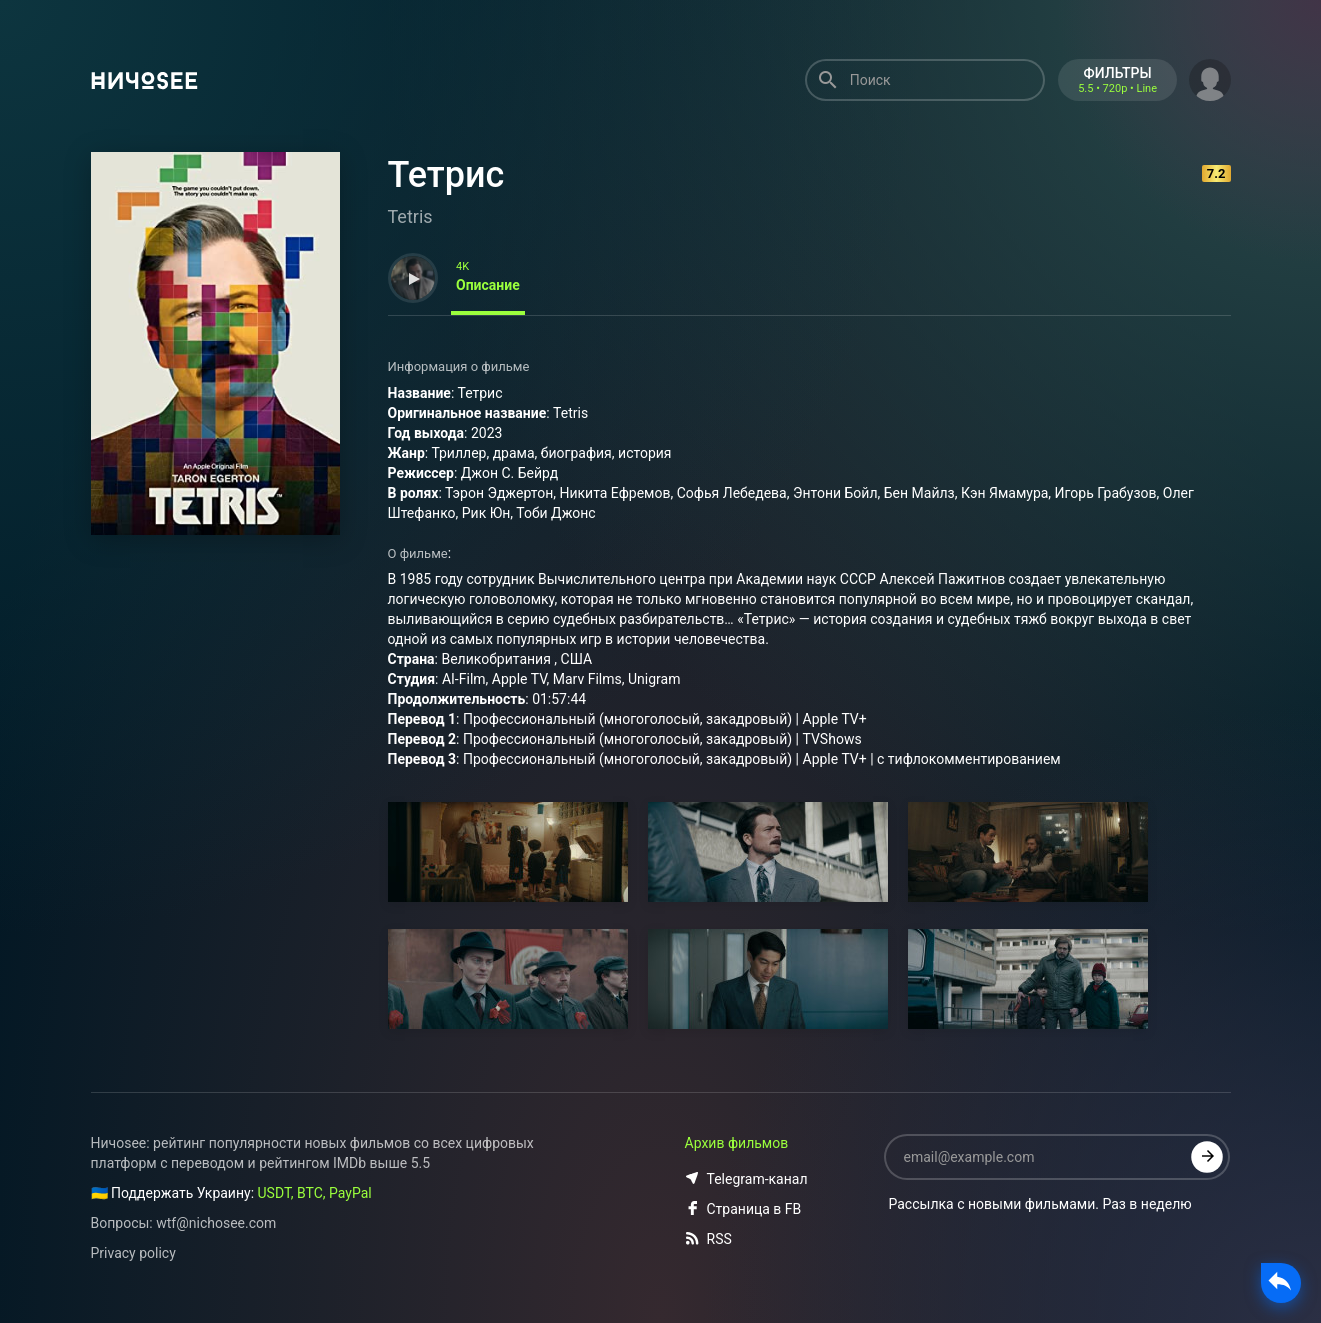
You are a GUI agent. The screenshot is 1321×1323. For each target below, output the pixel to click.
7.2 (1216, 173)
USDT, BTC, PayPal (315, 1193)
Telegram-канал (746, 1179)
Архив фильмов (737, 1143)
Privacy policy (133, 1253)
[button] (1210, 78)
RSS (708, 1239)
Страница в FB (743, 1209)
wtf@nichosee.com (216, 1223)
